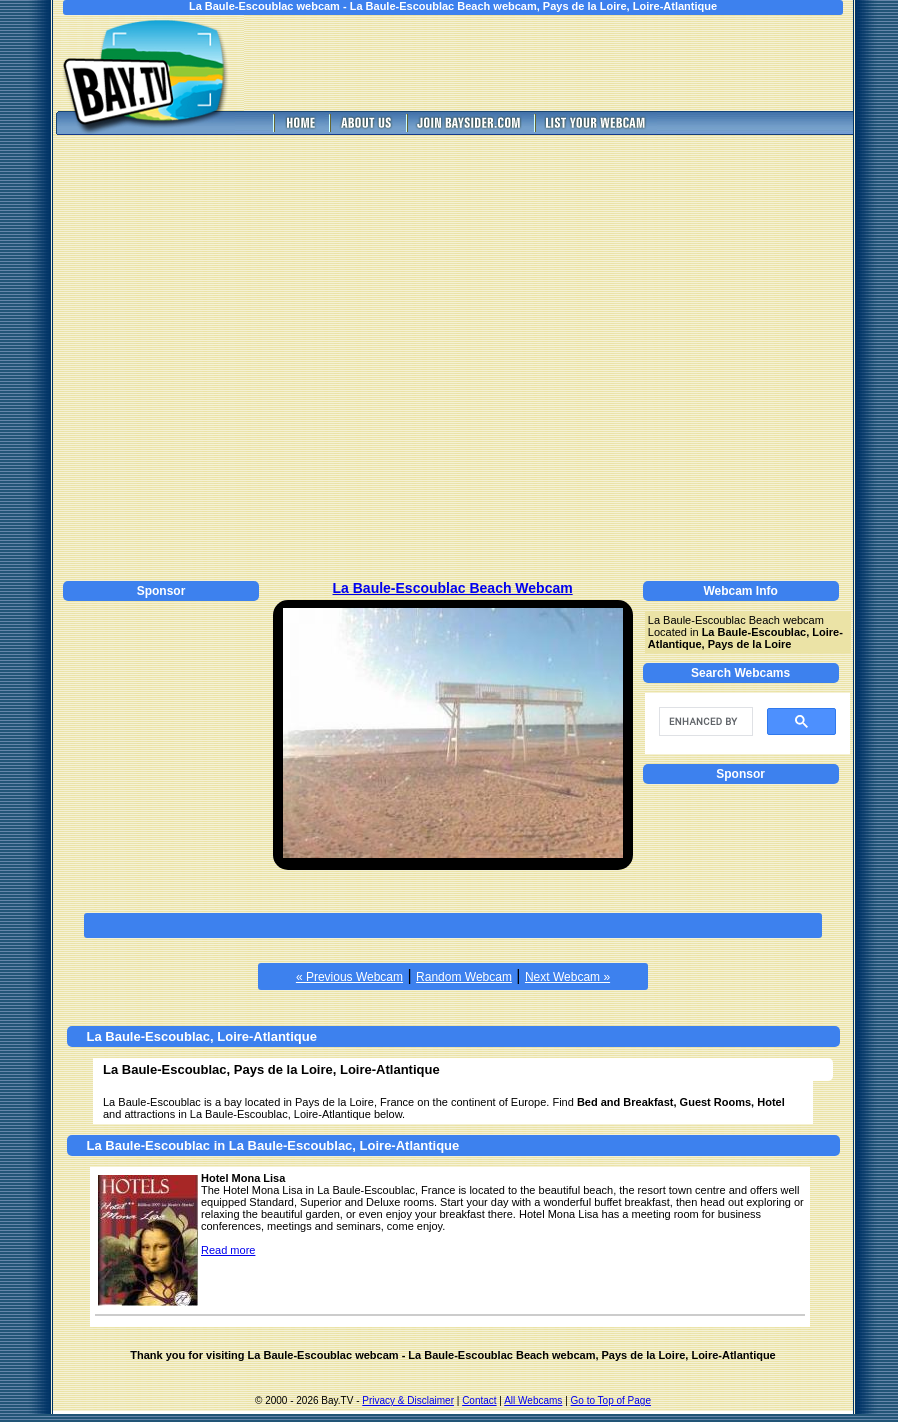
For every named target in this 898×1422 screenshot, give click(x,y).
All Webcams (533, 1400)
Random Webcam (464, 977)
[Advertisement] (211, 355)
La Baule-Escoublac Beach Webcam (453, 588)
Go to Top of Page (611, 1400)
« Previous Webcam (349, 977)
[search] (704, 722)
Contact (479, 1400)
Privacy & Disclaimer (408, 1400)
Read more (228, 1250)
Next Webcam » (567, 977)
